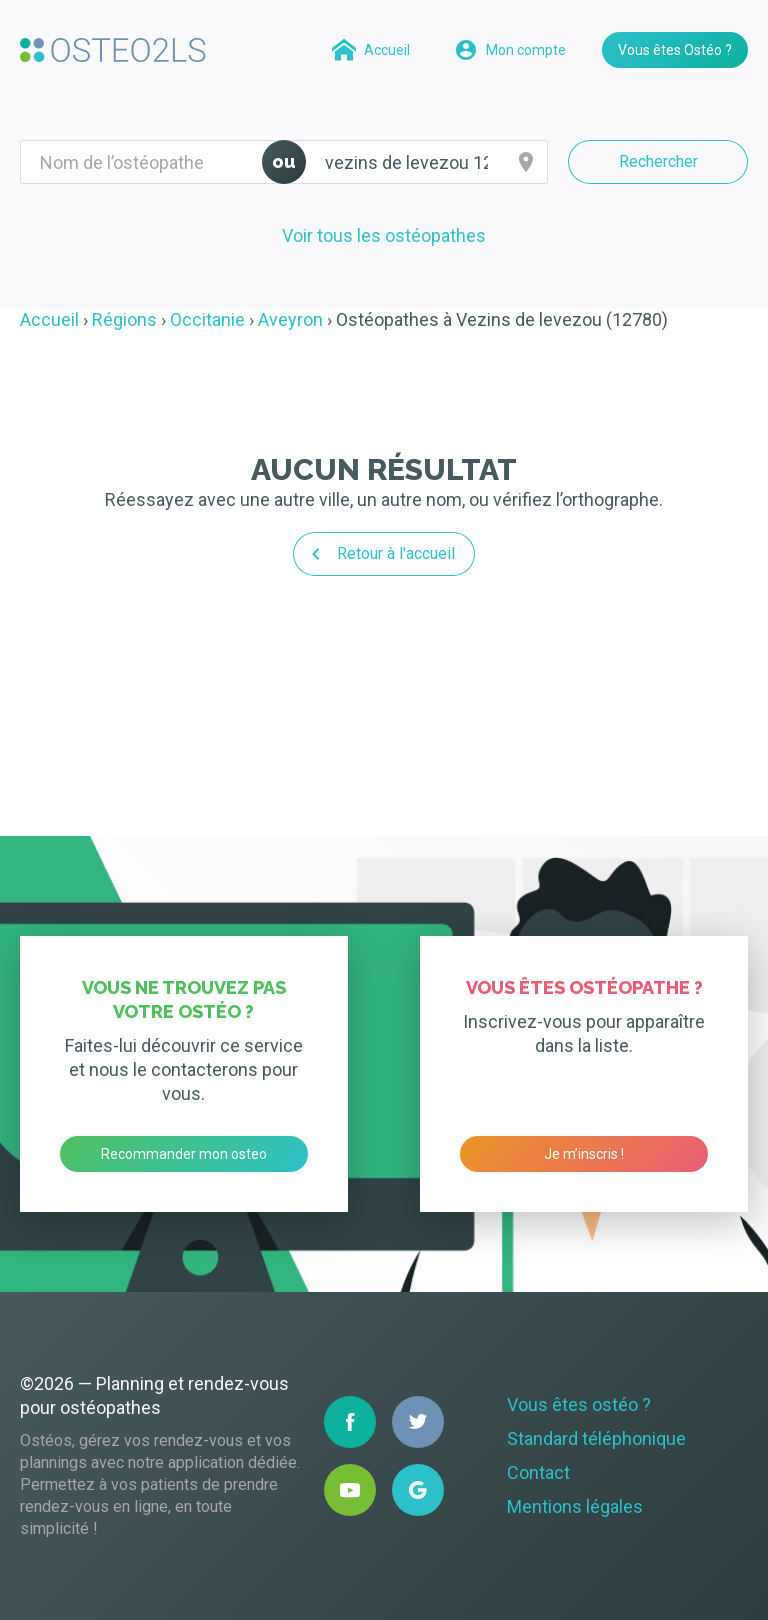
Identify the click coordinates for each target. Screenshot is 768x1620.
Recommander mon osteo (184, 1154)
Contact (538, 1472)
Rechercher (658, 161)
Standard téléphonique (596, 1438)
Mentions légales (575, 1506)
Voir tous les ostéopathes (384, 235)
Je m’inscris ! (584, 1154)
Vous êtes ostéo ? (579, 1404)
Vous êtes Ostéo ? (675, 50)
